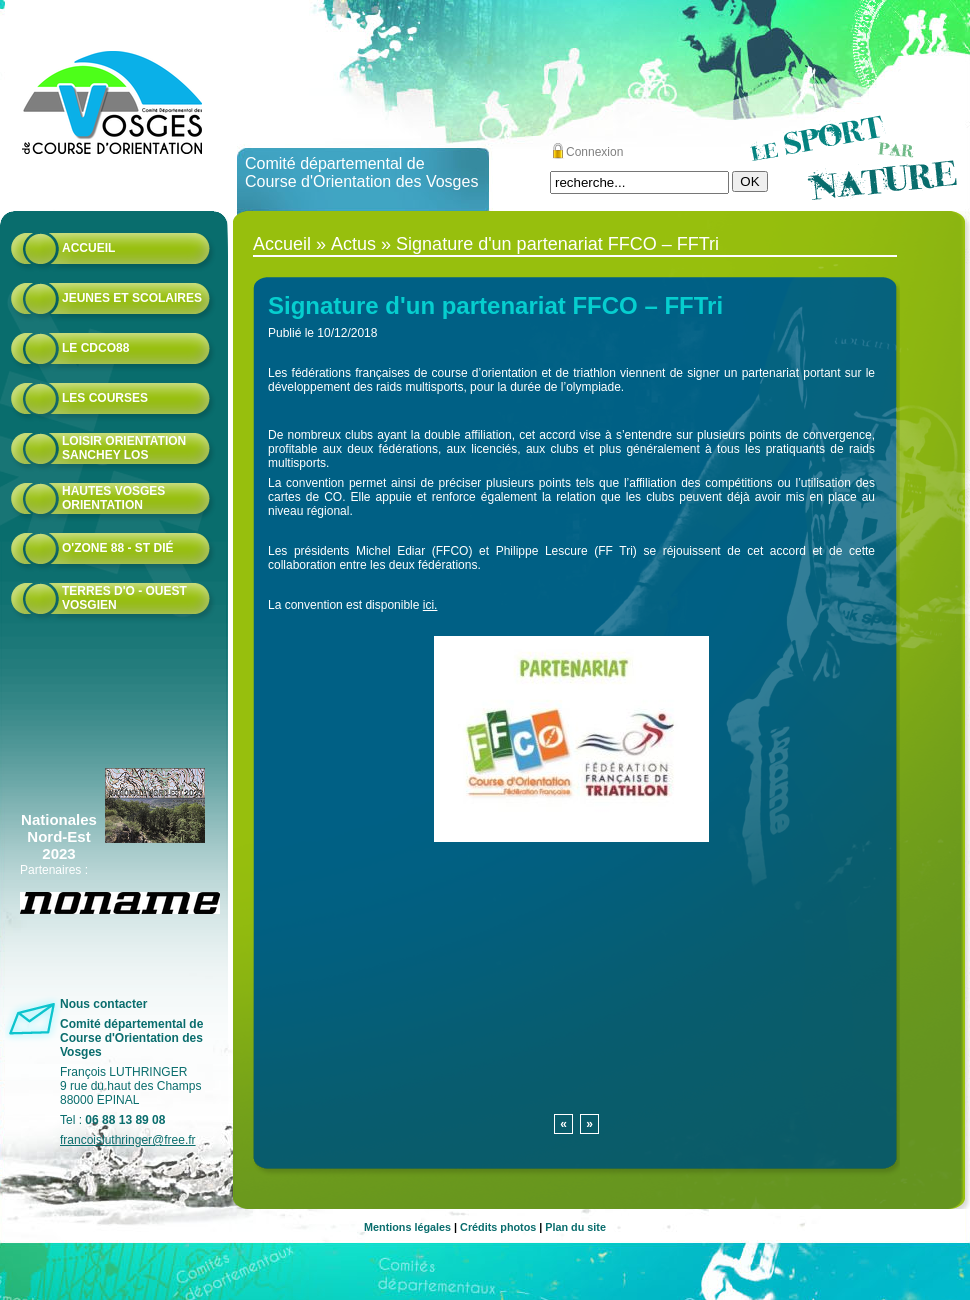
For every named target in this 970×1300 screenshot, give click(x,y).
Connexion (594, 152)
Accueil (88, 248)
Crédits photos (498, 1227)
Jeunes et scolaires (132, 298)
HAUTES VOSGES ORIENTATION (113, 498)
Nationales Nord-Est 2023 (59, 836)
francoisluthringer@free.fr (128, 1140)
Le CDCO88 (95, 348)
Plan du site (575, 1227)
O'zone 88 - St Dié (118, 548)
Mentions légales (407, 1227)
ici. (430, 605)
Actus (353, 244)
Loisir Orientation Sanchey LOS (124, 448)
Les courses (105, 398)
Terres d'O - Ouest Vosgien (124, 598)
